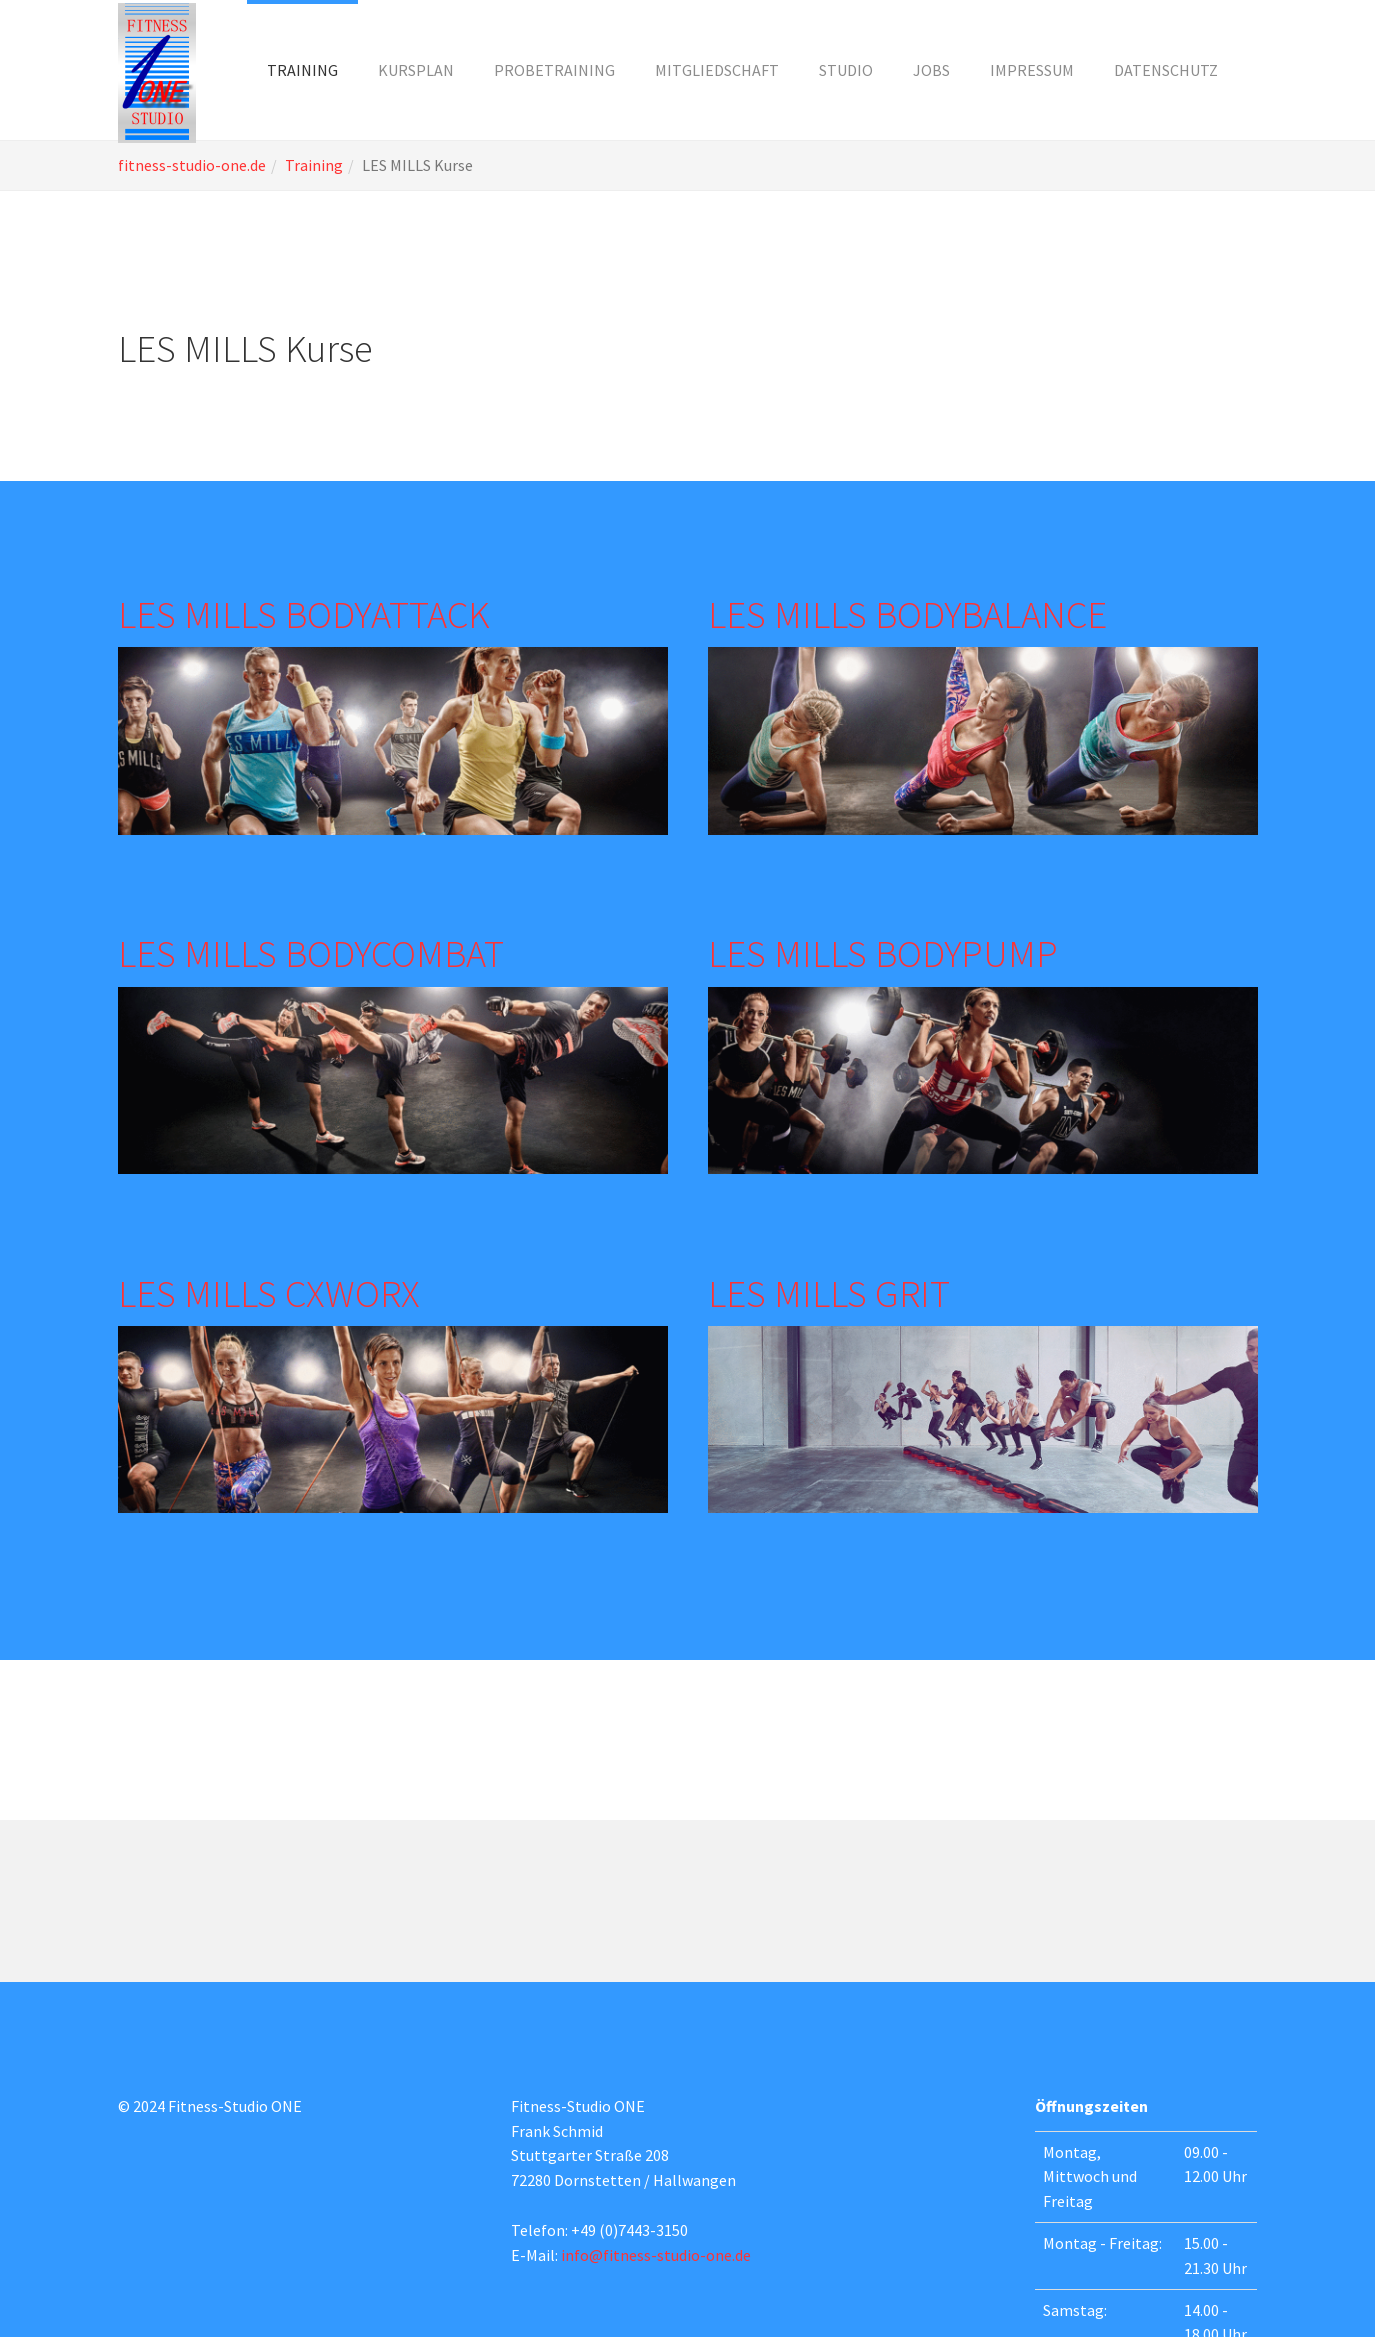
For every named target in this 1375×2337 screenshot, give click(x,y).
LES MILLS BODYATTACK (304, 614)
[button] (302, 70)
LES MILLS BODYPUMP (883, 953)
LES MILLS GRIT (829, 1293)
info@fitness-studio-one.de (656, 2255)
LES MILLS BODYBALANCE (907, 614)
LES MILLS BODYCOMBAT (311, 953)
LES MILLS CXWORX (269, 1293)
